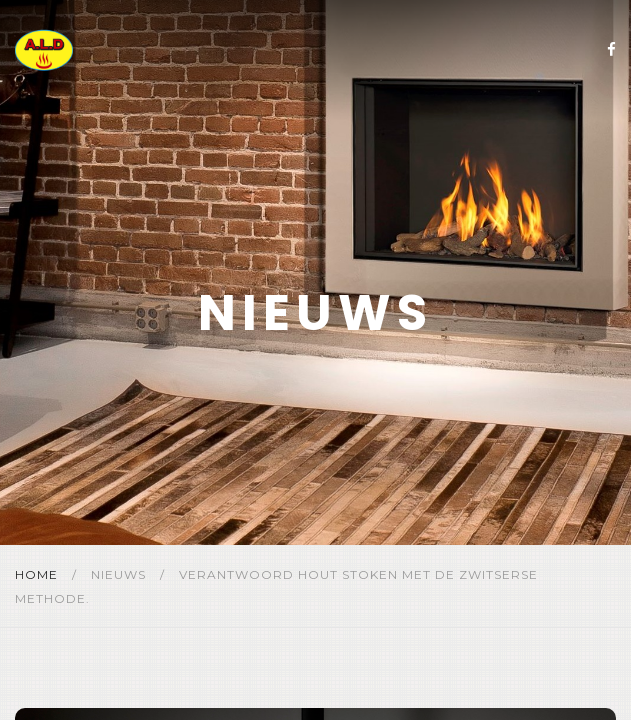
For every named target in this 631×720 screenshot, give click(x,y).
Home (38, 574)
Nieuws (120, 574)
